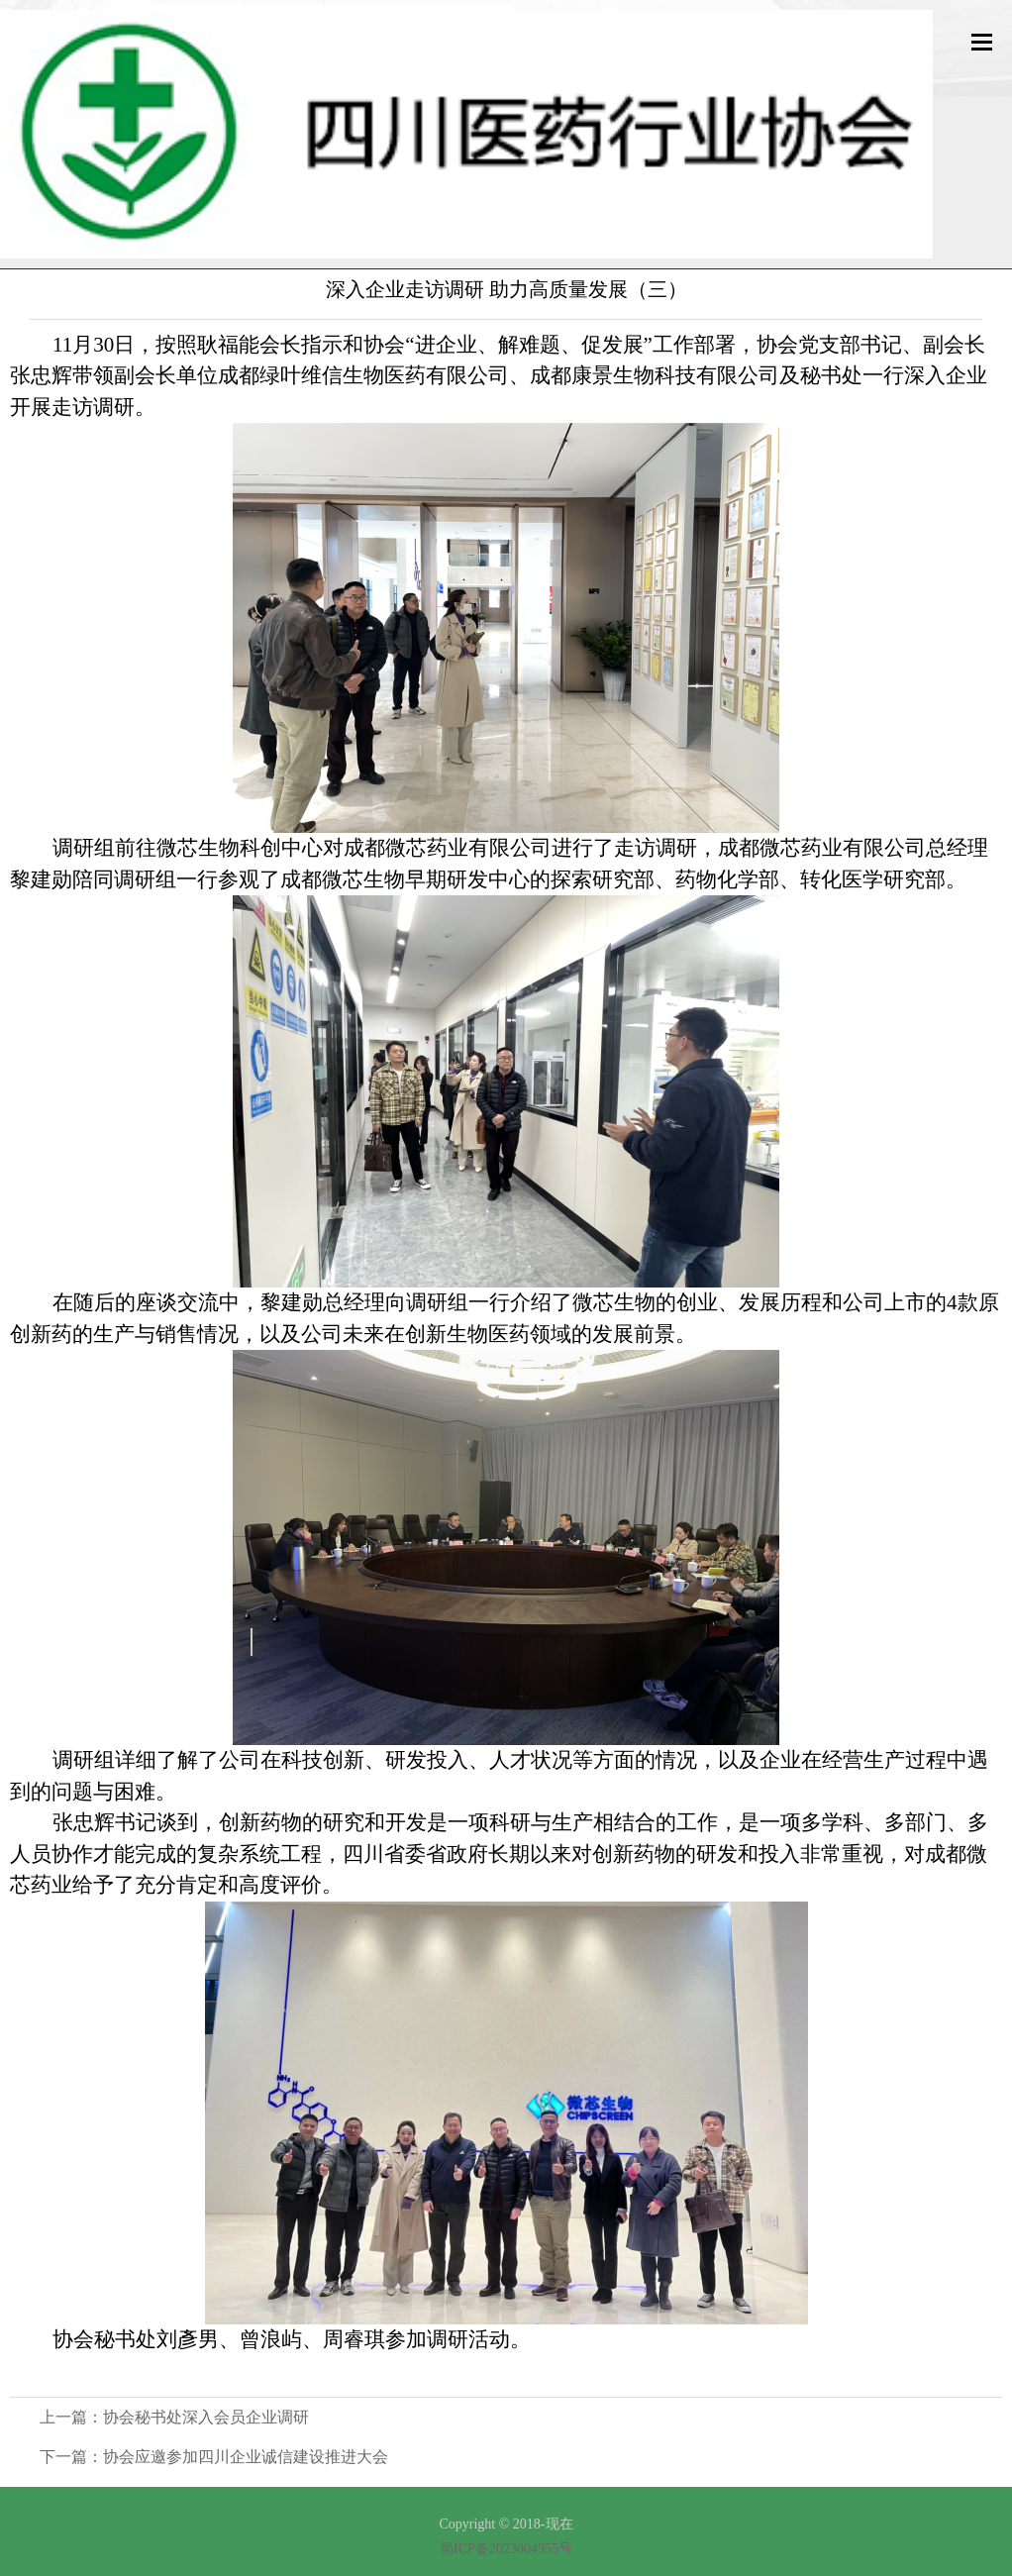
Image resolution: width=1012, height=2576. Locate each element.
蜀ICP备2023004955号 (506, 2548)
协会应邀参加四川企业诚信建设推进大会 (245, 2456)
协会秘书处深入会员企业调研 (206, 2417)
